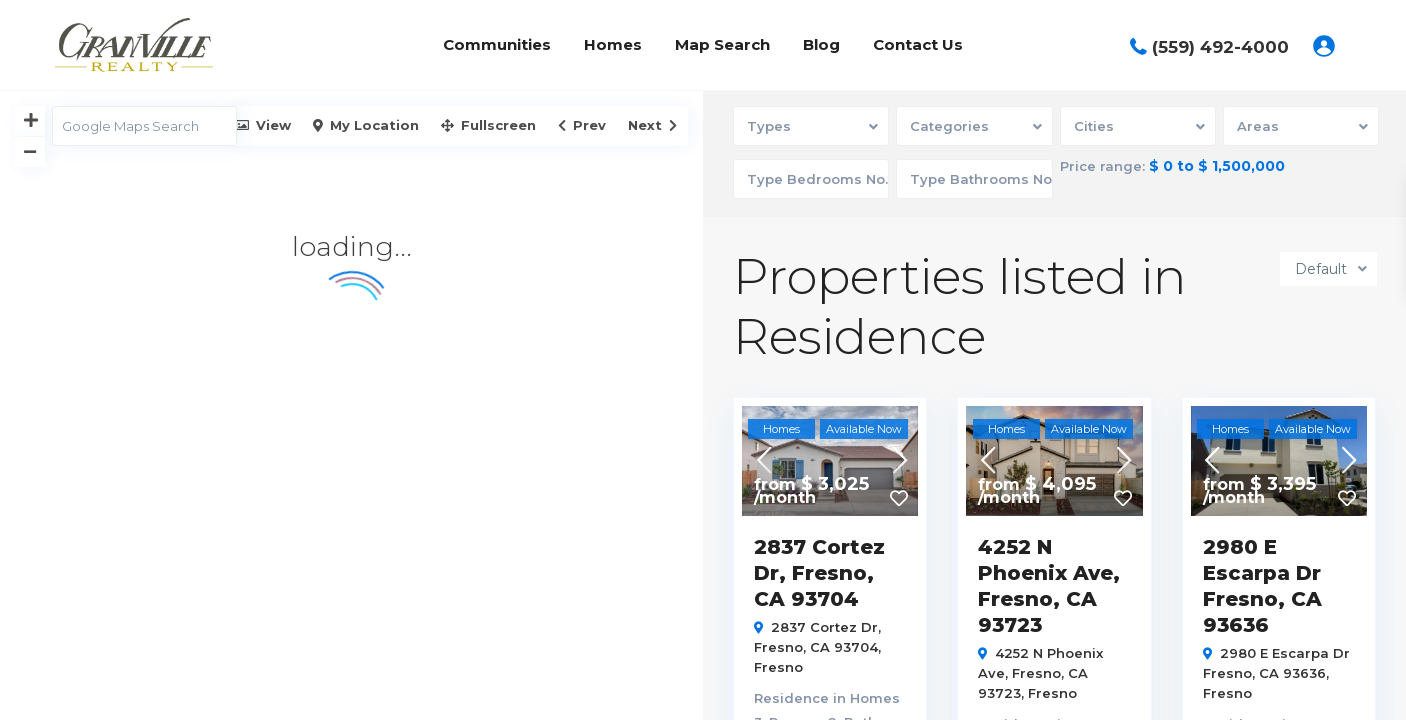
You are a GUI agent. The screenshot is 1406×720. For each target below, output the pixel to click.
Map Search (722, 44)
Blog (821, 44)
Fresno (778, 667)
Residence (791, 698)
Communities (497, 44)
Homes (613, 44)
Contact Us (918, 44)
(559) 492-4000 (1220, 47)
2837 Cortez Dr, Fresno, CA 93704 (819, 573)
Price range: (1102, 166)
